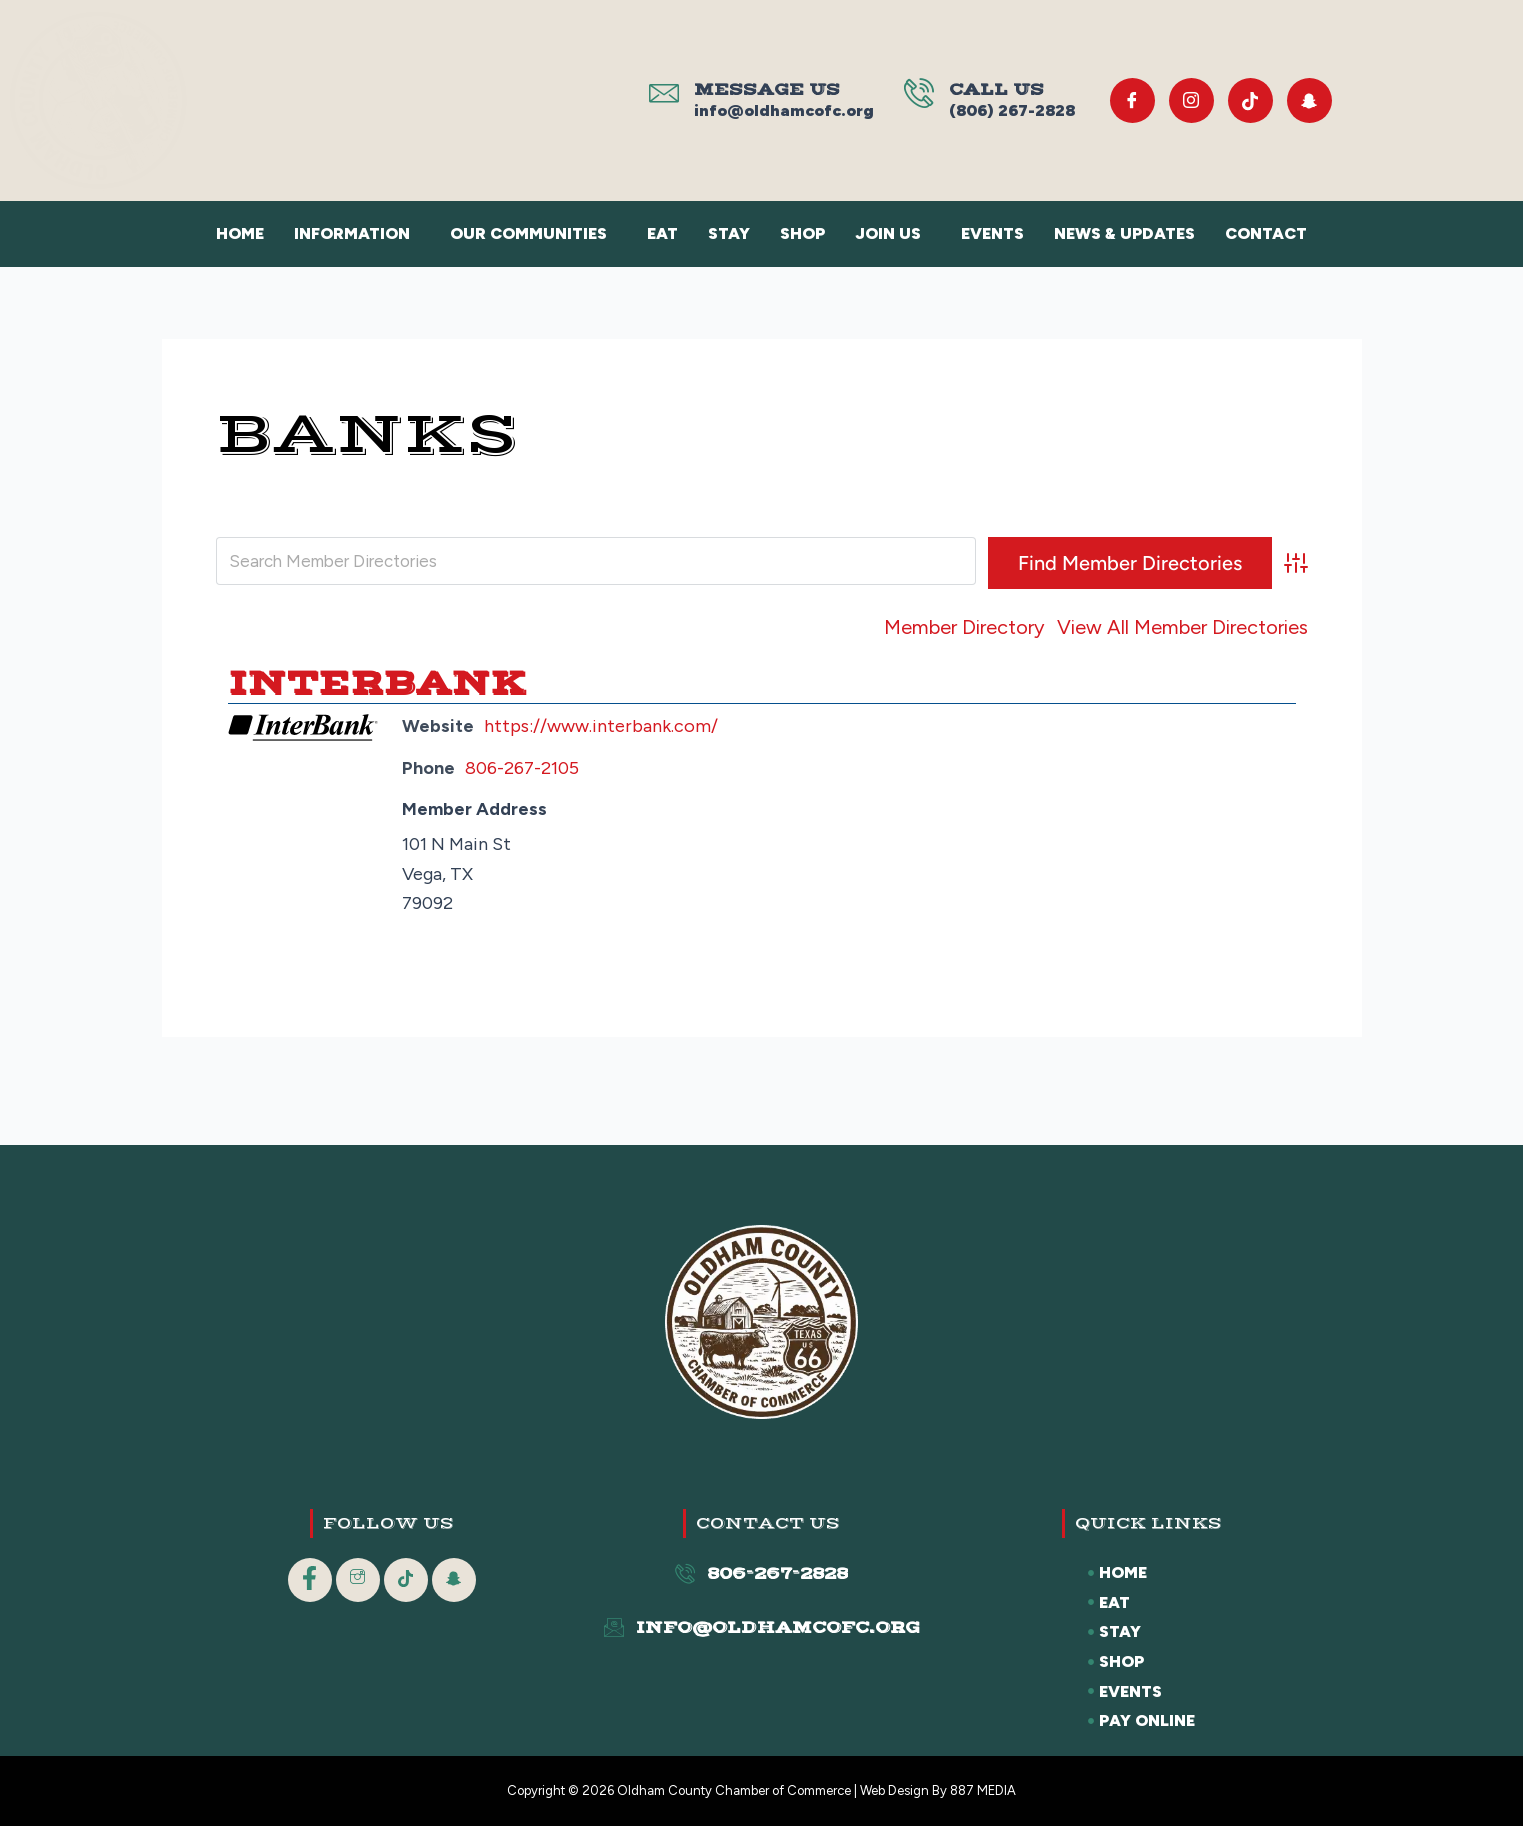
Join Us (888, 233)
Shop (802, 233)
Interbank (377, 683)
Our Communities (528, 233)
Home (240, 233)
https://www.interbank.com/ (601, 726)
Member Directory (964, 627)
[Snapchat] (1309, 100)
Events (992, 233)
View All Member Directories (1182, 627)
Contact (1266, 233)
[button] (357, 234)
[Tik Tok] (1250, 100)
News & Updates (1124, 233)
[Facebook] (1132, 100)
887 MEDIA (983, 1790)
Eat (662, 233)
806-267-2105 (522, 768)
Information (352, 233)
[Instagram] (1191, 100)
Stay (729, 233)
